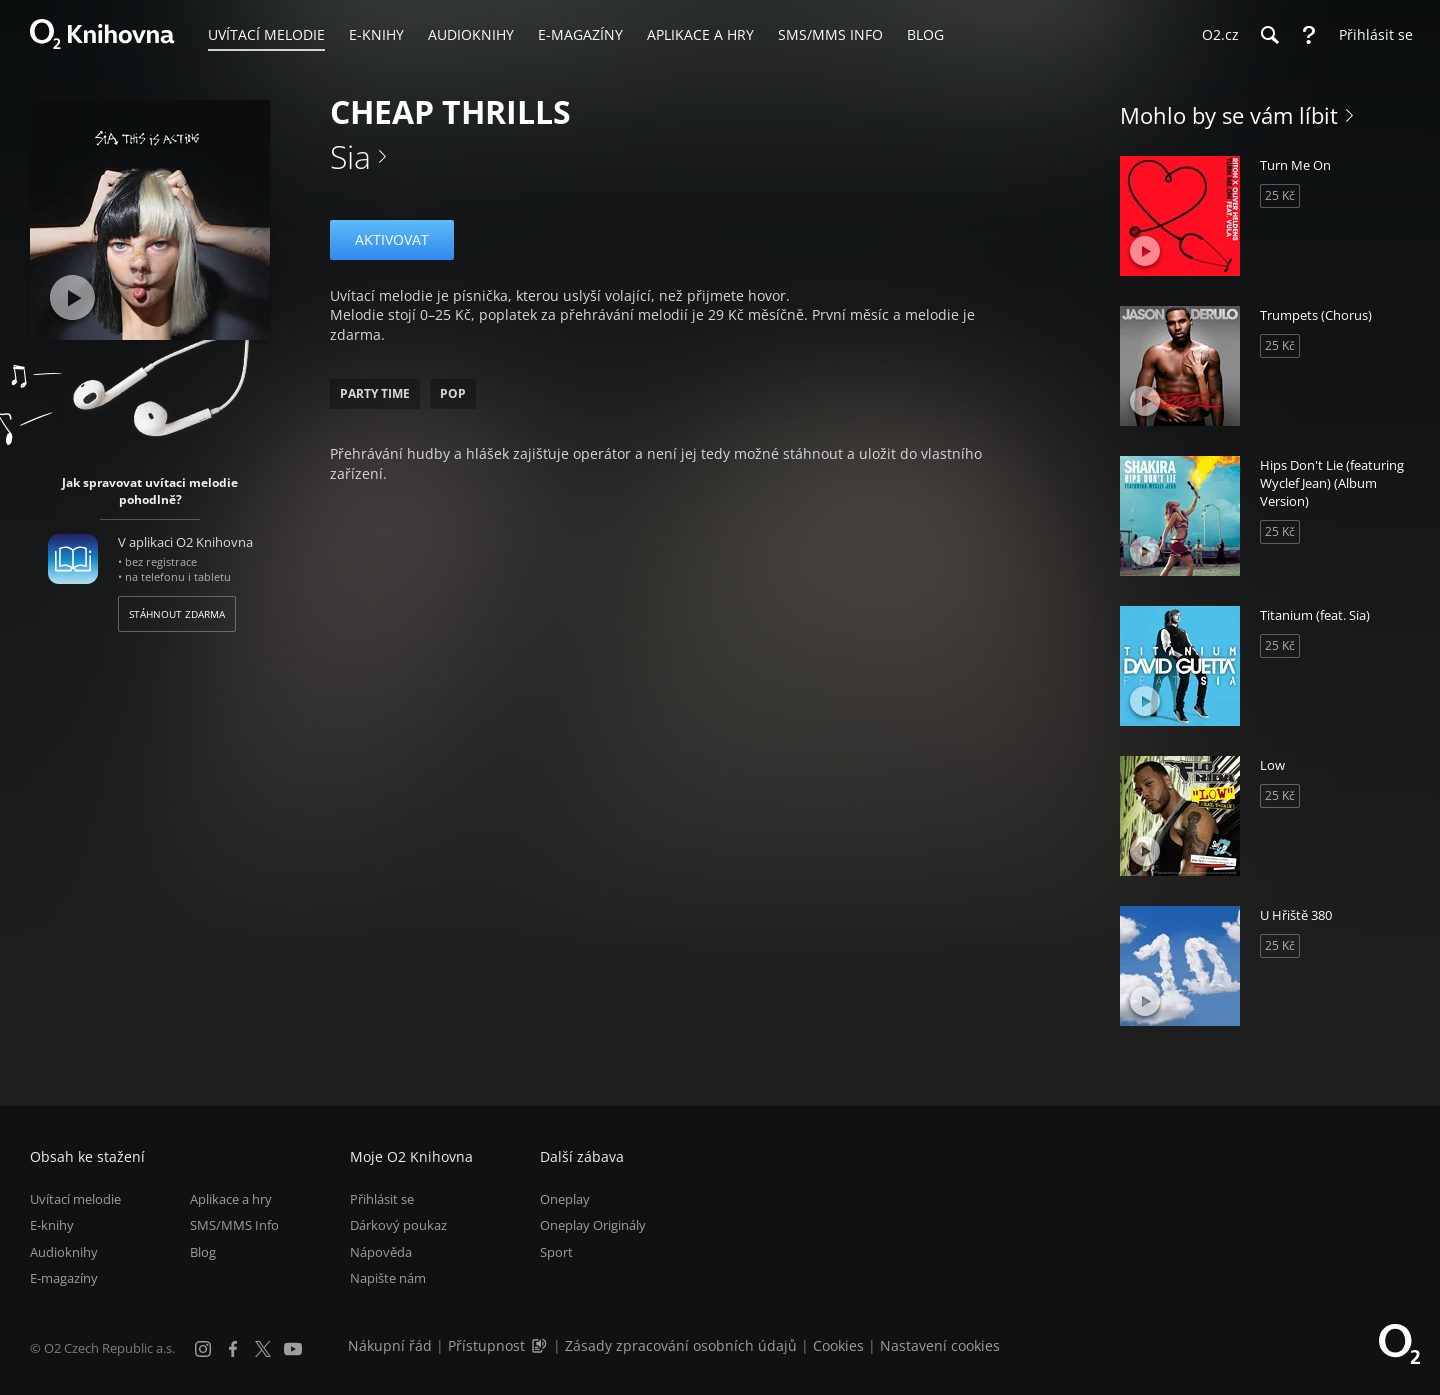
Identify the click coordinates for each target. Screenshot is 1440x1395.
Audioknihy (64, 1252)
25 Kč (1280, 195)
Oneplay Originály (593, 1226)
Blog (203, 1252)
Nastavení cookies (940, 1345)
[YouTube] (293, 1349)
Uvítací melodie (75, 1199)
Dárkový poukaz (398, 1226)
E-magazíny (64, 1278)
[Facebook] (233, 1349)
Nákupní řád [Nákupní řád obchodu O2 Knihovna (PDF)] (390, 1345)
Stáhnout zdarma (177, 614)
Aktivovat (392, 239)
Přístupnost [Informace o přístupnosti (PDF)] (486, 1345)
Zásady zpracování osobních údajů (681, 1345)
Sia (350, 156)
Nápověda (381, 1252)
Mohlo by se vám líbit (1229, 115)
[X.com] (263, 1349)
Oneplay (565, 1199)
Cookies (838, 1345)
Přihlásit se (382, 1199)
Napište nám (388, 1278)
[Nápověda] (1309, 35)
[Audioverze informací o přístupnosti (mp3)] (541, 1345)
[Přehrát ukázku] (72, 297)
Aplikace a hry (231, 1199)
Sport (556, 1252)
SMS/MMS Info (234, 1226)
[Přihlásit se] (1371, 35)
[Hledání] (1269, 35)
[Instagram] (203, 1349)
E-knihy (52, 1226)
